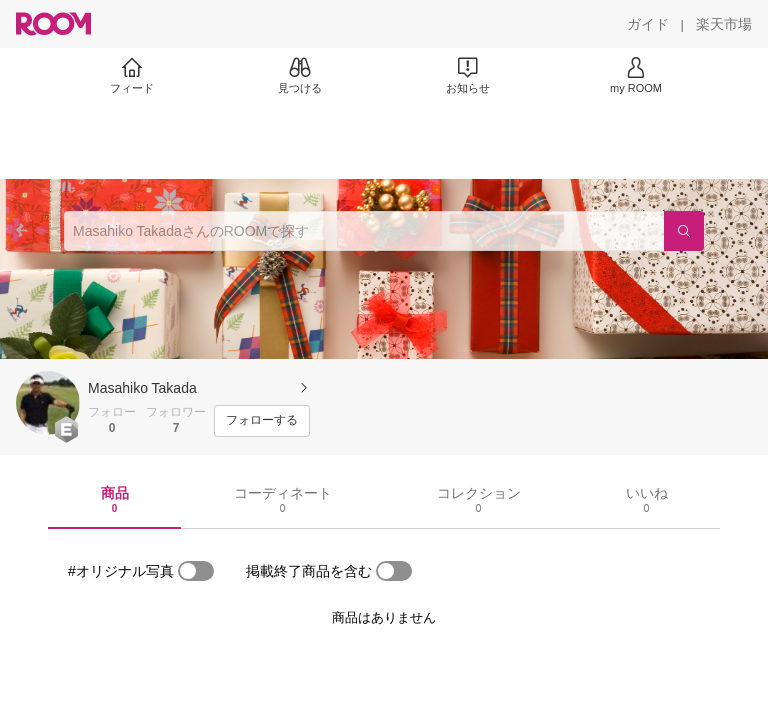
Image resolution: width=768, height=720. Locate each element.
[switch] (196, 571)
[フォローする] (262, 421)
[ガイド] (648, 24)
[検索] (684, 231)
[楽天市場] (724, 24)
